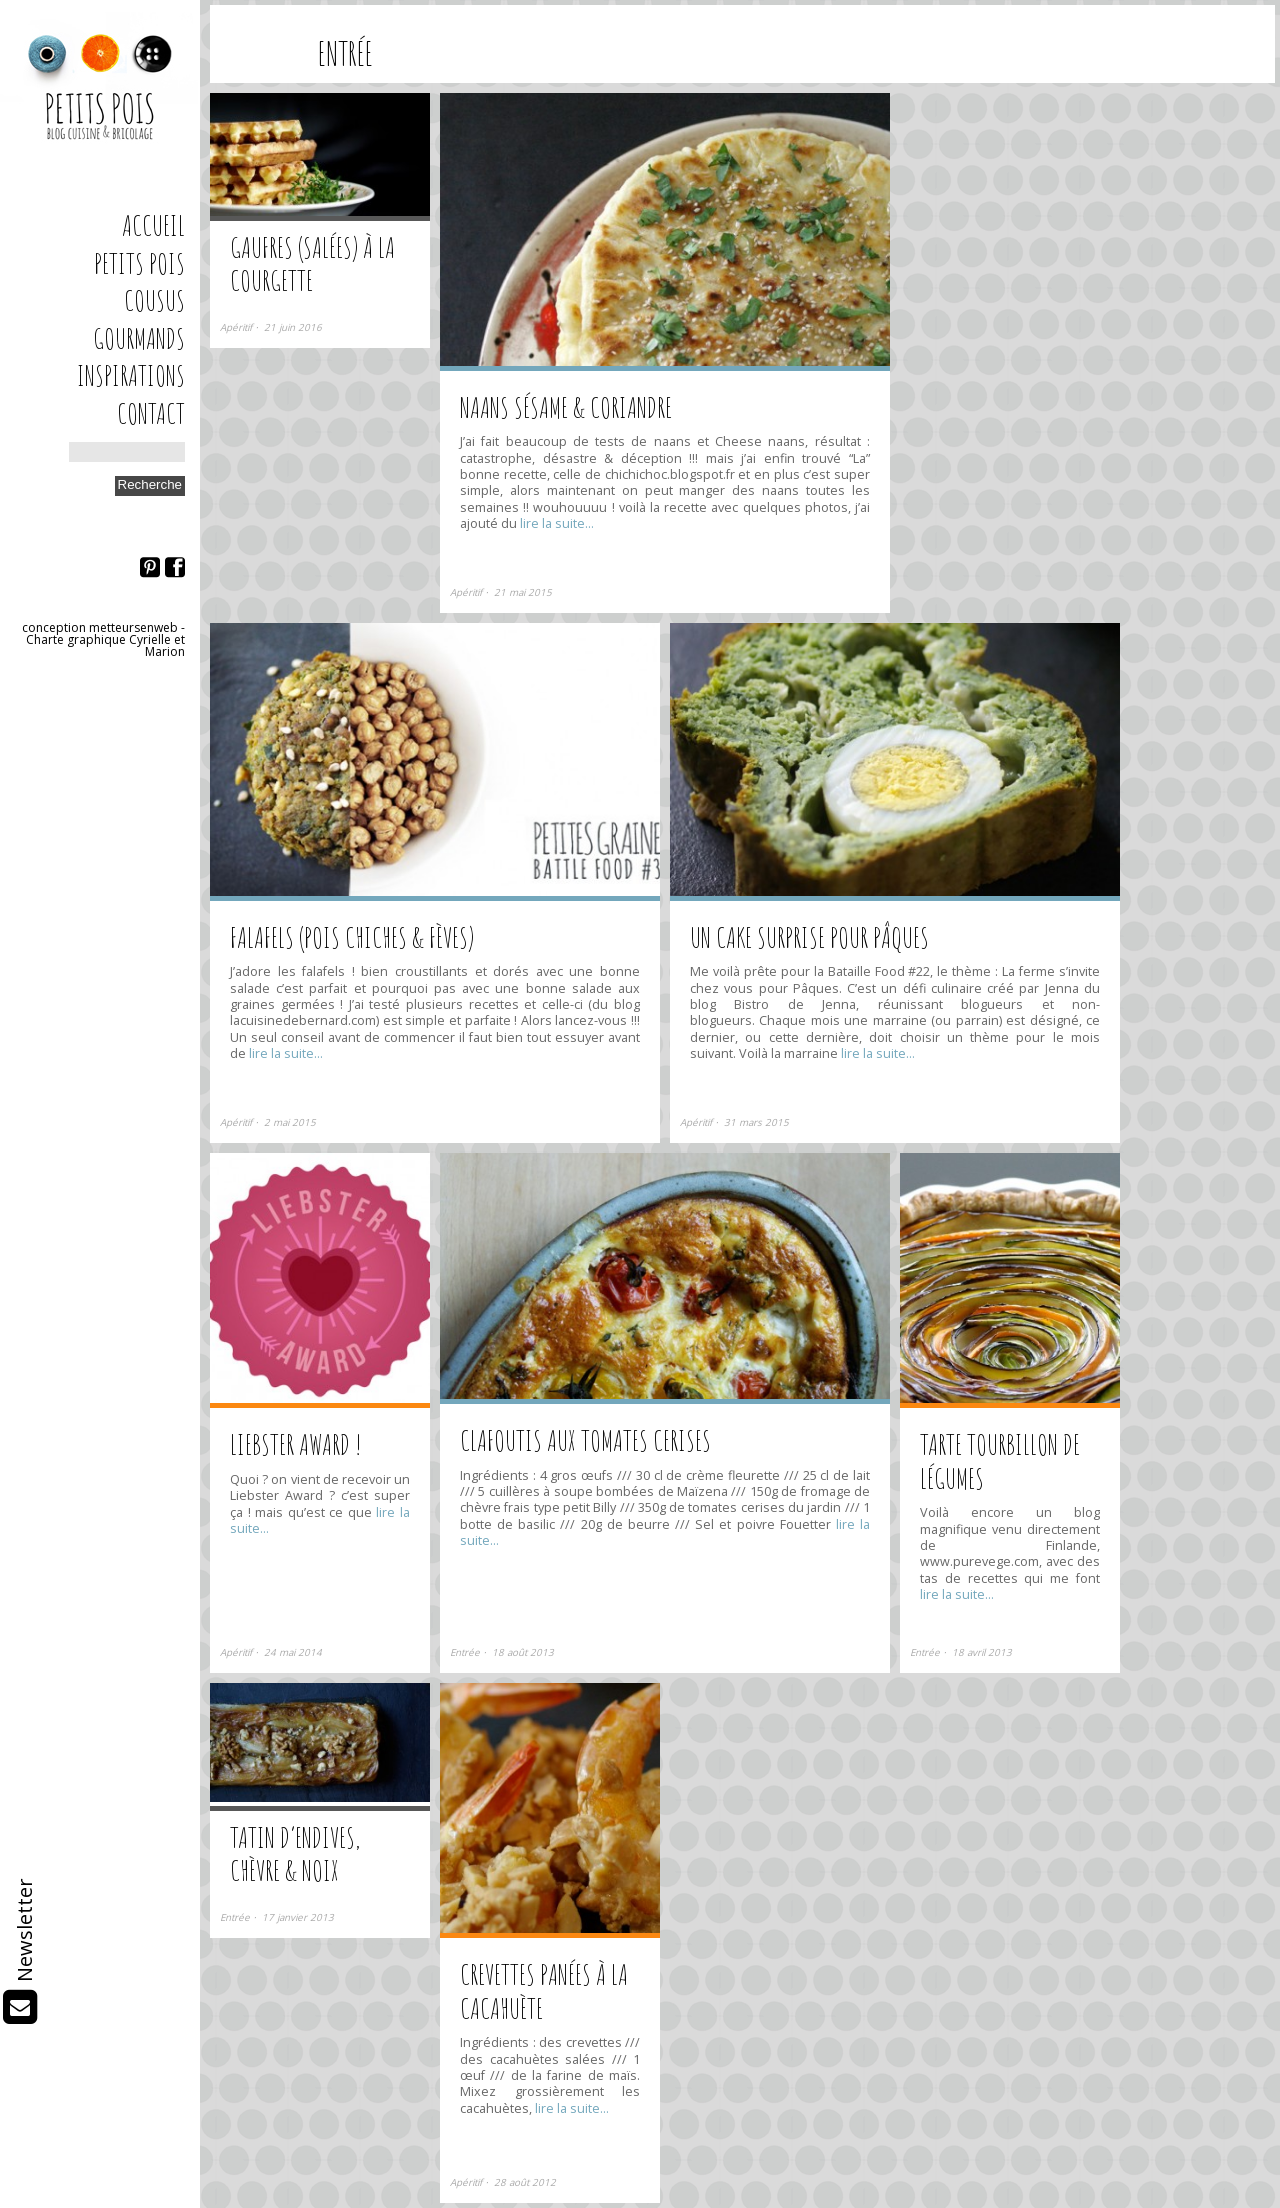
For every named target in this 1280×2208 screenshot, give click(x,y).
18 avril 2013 (982, 1652)
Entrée (465, 1652)
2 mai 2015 (290, 1122)
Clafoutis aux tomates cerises (585, 1440)
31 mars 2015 (756, 1122)
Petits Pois (139, 263)
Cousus (154, 300)
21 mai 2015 (523, 592)
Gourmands (139, 338)
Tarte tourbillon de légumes (1000, 1461)
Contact (151, 413)
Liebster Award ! (296, 1444)
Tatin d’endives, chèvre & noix (295, 1854)
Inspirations (131, 375)
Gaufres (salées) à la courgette (312, 264)
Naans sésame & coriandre (566, 407)
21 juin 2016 (293, 327)
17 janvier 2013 (298, 1917)
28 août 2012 (525, 2182)
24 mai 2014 (293, 1652)
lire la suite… (555, 523)
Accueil (153, 225)
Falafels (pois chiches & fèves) (352, 937)
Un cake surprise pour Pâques (809, 937)
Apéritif (236, 327)
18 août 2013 (523, 1652)
